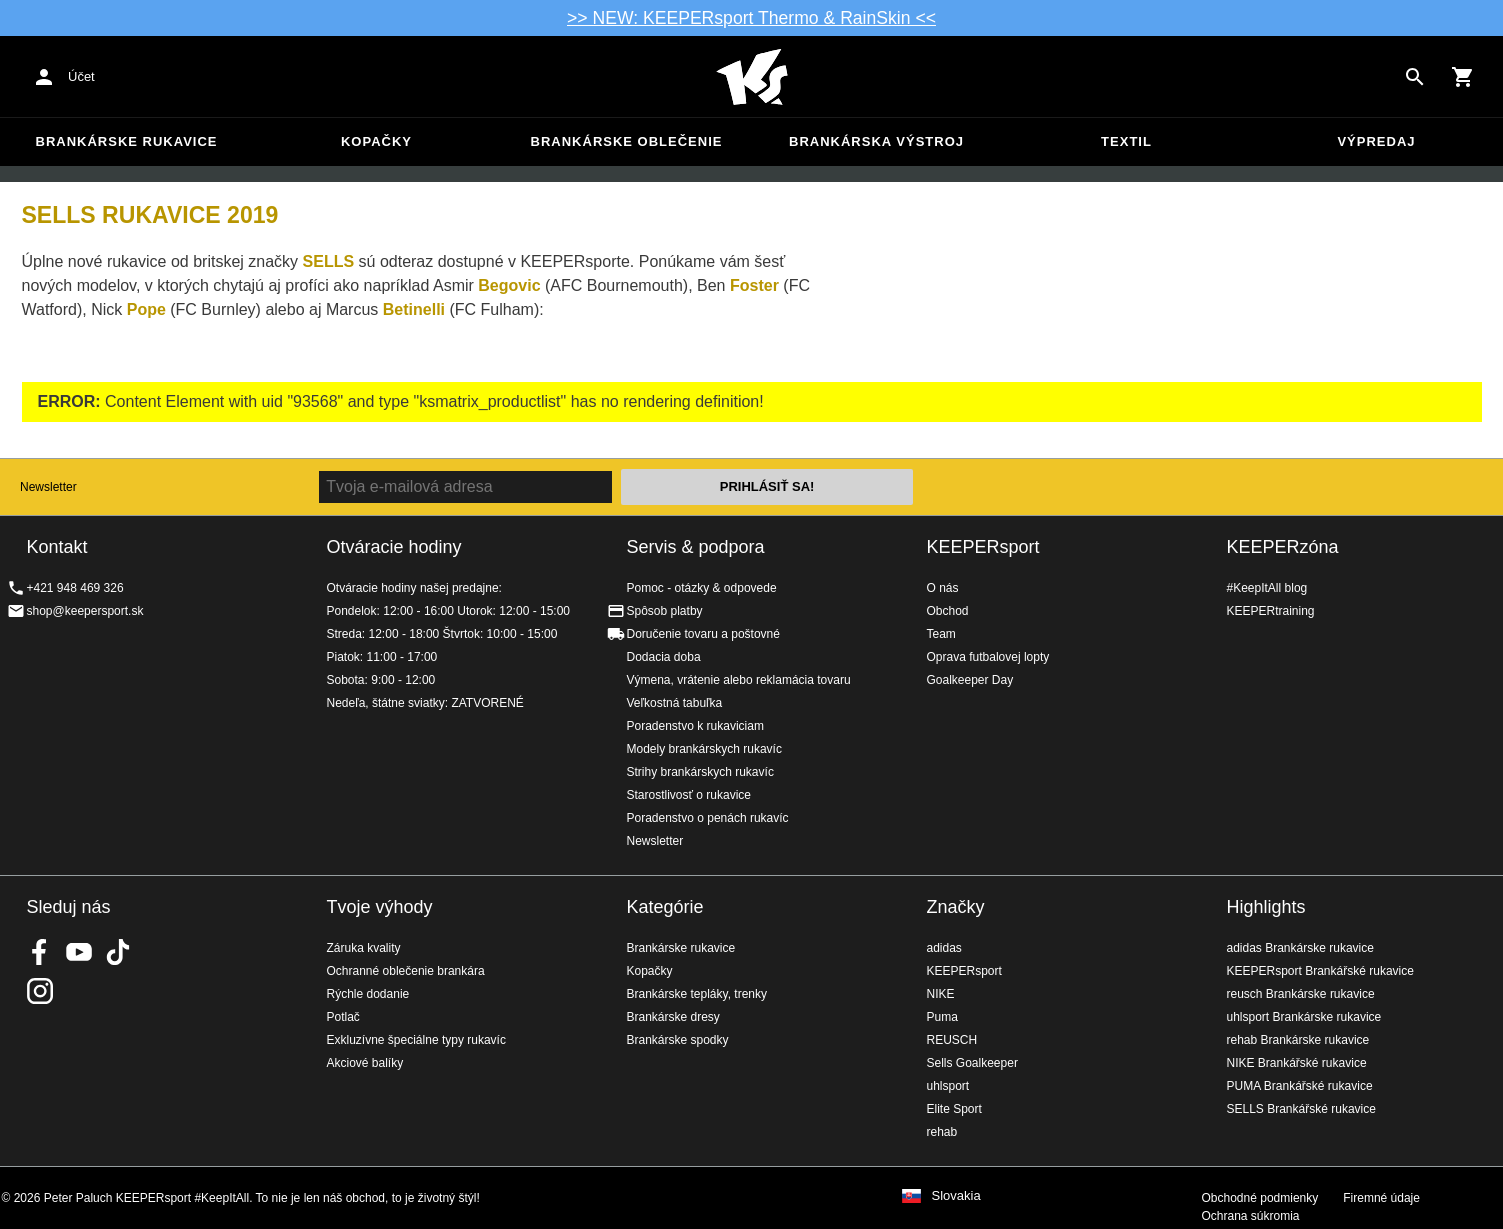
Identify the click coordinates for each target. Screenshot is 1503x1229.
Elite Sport (954, 1109)
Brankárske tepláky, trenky (697, 994)
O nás (943, 588)
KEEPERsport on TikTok (118, 952)
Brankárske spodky (678, 1040)
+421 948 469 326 (75, 588)
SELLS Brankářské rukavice (1301, 1109)
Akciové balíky (365, 1063)
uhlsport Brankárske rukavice (1304, 1017)
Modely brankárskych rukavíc (704, 749)
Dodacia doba (664, 657)
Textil (1126, 141)
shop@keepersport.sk (85, 611)
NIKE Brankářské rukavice (1297, 1063)
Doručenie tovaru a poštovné (703, 634)
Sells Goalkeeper (972, 1063)
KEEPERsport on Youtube (79, 952)
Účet (81, 76)
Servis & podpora (696, 547)
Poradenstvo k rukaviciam (695, 726)
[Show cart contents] (1463, 77)
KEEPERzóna (1283, 547)
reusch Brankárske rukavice (1301, 994)
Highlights (1266, 907)
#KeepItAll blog (1267, 588)
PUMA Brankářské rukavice (1300, 1086)
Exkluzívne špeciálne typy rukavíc (416, 1040)
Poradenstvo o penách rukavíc (708, 818)
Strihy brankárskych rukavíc (700, 772)
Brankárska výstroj (876, 141)
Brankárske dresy (673, 1017)
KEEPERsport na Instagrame (40, 991)
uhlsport (948, 1086)
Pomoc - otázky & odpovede (702, 588)
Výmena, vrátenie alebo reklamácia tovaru (739, 680)
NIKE (941, 994)
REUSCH (952, 1040)
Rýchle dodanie (368, 994)
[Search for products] (1415, 77)
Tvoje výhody (380, 907)
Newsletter (48, 487)
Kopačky (376, 141)
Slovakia (956, 1196)
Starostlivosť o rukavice (689, 795)
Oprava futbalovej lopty (988, 657)
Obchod (948, 611)
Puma (942, 1017)
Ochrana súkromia (1251, 1216)
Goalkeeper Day (970, 680)
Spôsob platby (665, 611)
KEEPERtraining (1271, 611)
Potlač (343, 1017)
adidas (944, 948)
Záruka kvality (364, 948)
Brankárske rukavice (127, 141)
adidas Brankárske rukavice (1300, 948)
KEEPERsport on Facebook (40, 952)
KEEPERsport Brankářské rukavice (1320, 971)
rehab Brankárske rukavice (1298, 1040)
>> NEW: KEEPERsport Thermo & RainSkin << (751, 18)
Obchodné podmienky (1260, 1198)
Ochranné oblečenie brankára (406, 971)
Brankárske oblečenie (627, 141)
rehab (942, 1132)
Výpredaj (1376, 141)
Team (941, 634)
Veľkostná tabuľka (675, 703)
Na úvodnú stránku (752, 77)
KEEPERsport (983, 547)
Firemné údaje (1381, 1198)
